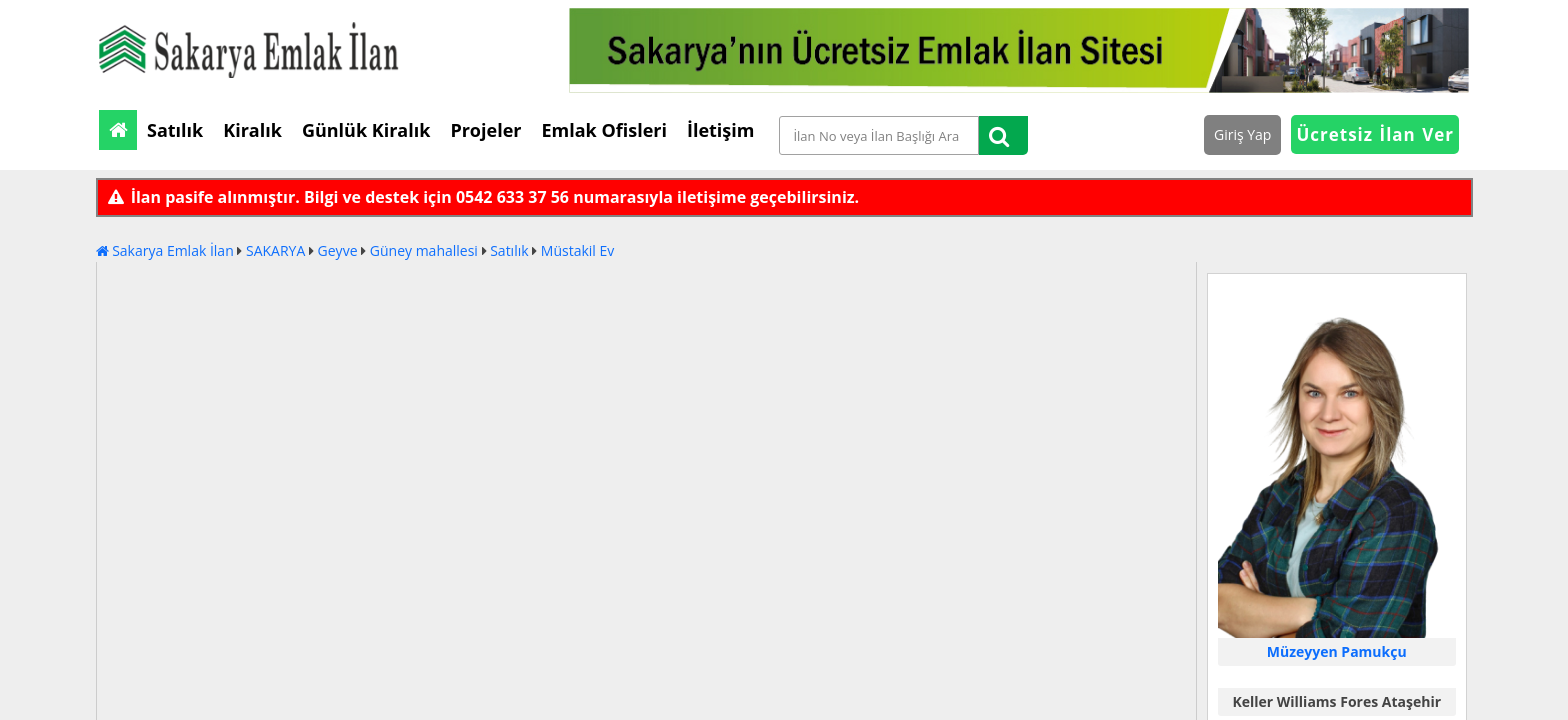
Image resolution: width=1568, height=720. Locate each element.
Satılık (509, 250)
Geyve (338, 250)
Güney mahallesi (424, 250)
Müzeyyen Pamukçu (1337, 651)
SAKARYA (275, 250)
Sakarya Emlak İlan (165, 250)
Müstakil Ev (577, 250)
